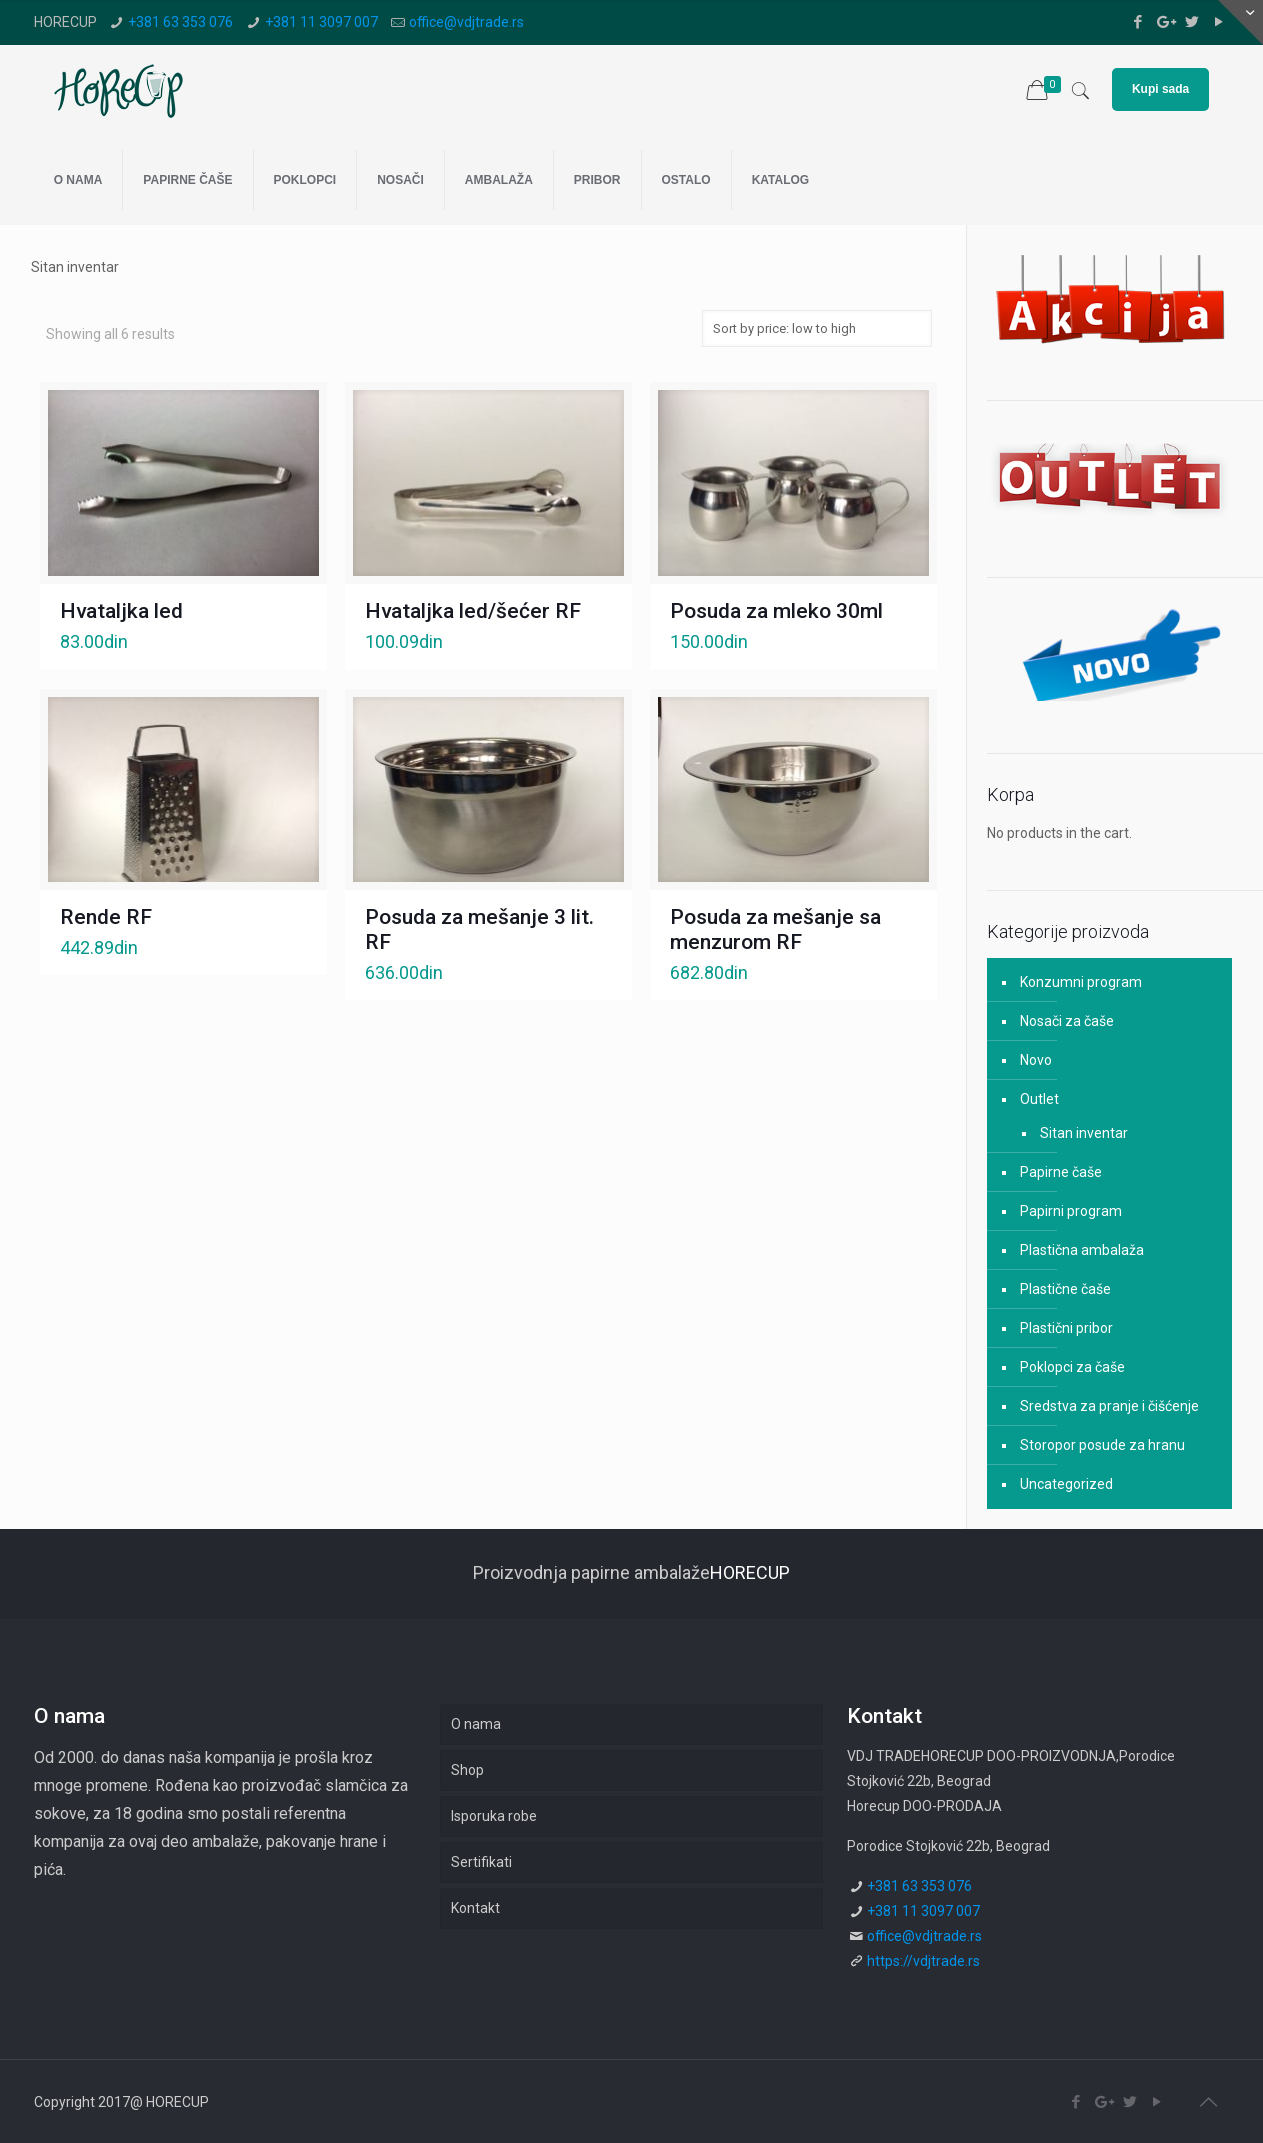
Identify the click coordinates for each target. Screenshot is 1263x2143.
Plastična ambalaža (1082, 1250)
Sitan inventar (1084, 1133)
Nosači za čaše (1067, 1021)
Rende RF (106, 917)
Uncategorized (1066, 1484)
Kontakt (475, 1908)
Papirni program (1071, 1211)
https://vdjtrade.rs (923, 1961)
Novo (1036, 1060)
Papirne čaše (1061, 1172)
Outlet (1039, 1099)
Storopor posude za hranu (1102, 1445)
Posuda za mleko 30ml (776, 611)
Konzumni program (1081, 982)
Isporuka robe (494, 1816)
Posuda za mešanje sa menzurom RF (775, 929)
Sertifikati (481, 1862)
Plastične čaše (1065, 1289)
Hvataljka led (121, 611)
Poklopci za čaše (1072, 1367)
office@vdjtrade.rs (466, 22)
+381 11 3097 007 (321, 22)
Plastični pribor (1066, 1328)
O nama (476, 1724)
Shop (467, 1770)
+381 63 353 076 (180, 22)
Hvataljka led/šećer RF (473, 611)
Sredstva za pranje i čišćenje (1109, 1406)
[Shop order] (817, 328)
